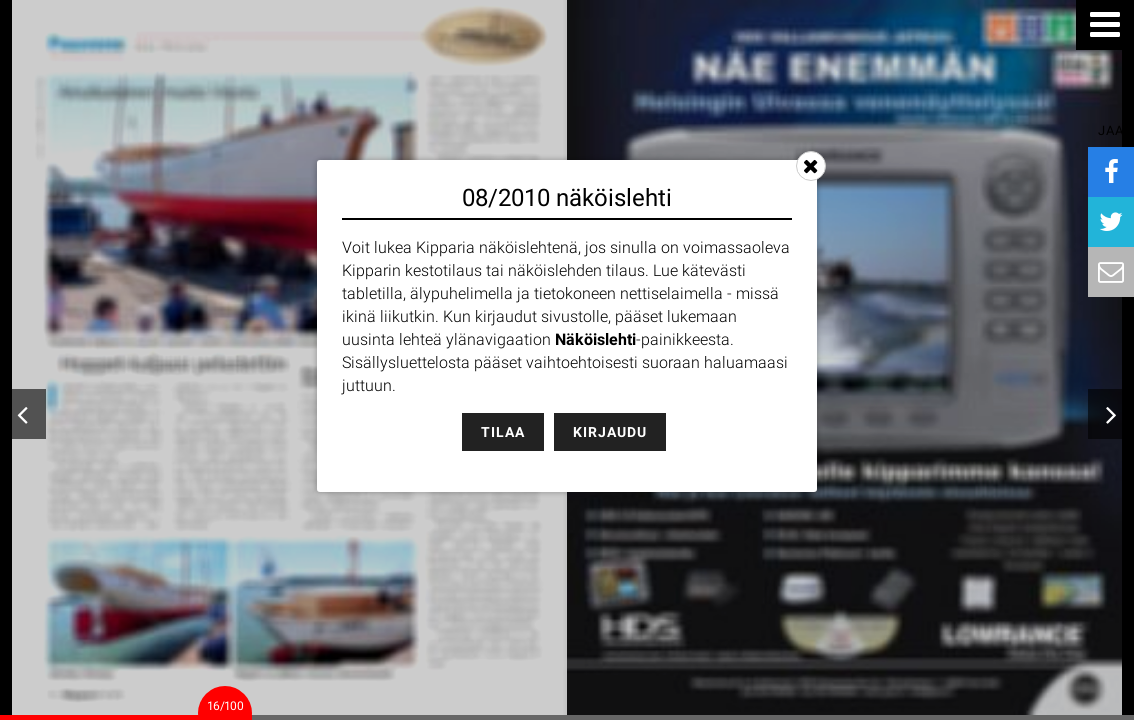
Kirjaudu (610, 432)
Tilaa (503, 432)
